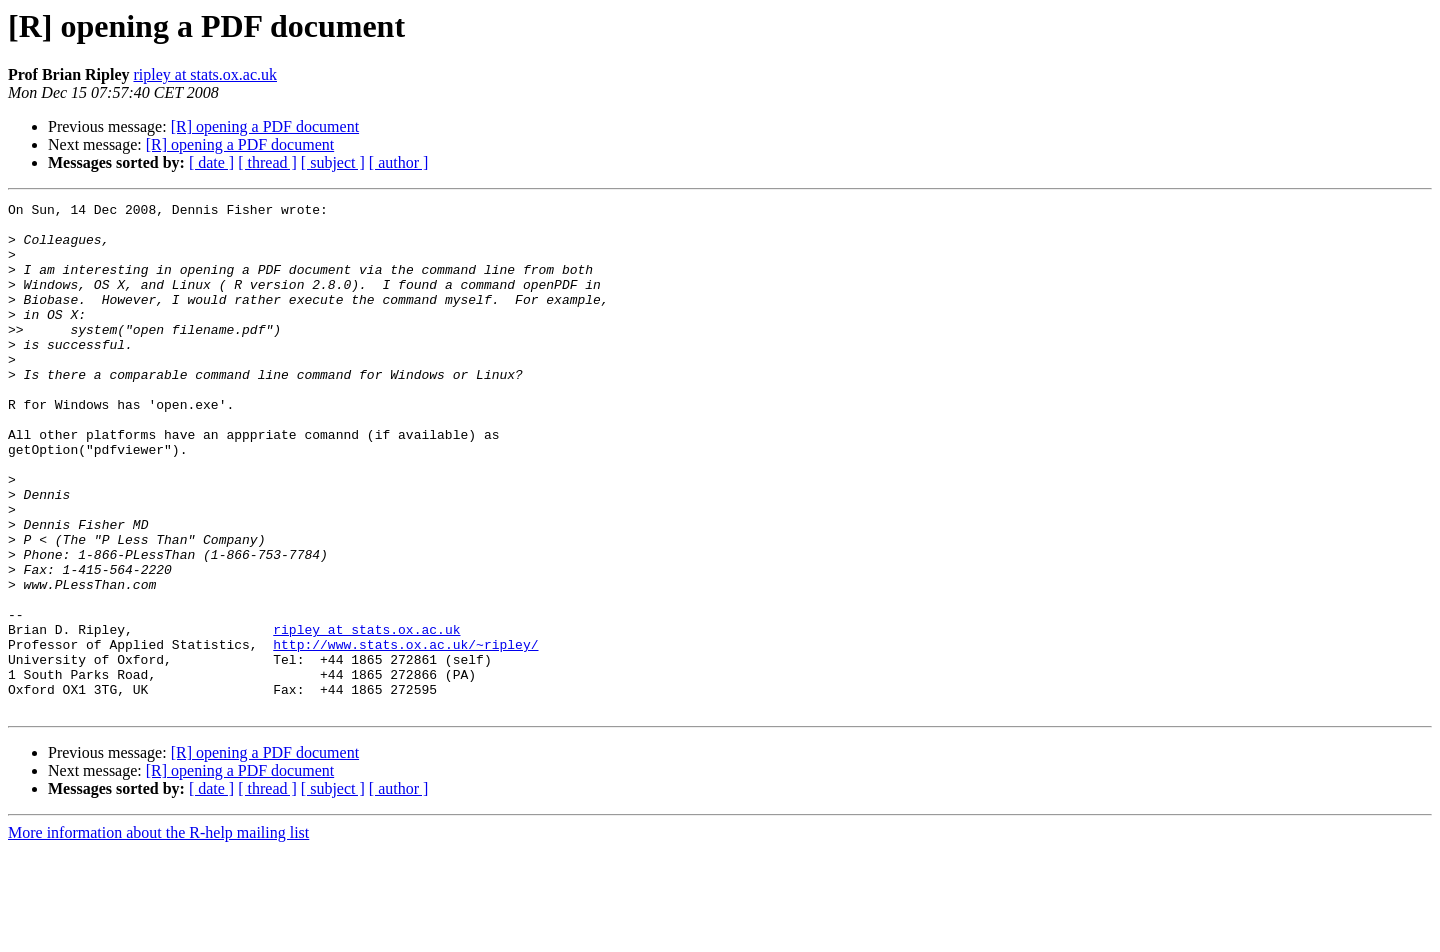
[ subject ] (333, 162)
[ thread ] (267, 162)
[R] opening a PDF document (265, 126)
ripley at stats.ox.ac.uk (205, 74)
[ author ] (399, 162)
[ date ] (211, 162)
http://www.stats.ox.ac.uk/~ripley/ (405, 734)
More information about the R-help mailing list (158, 934)
